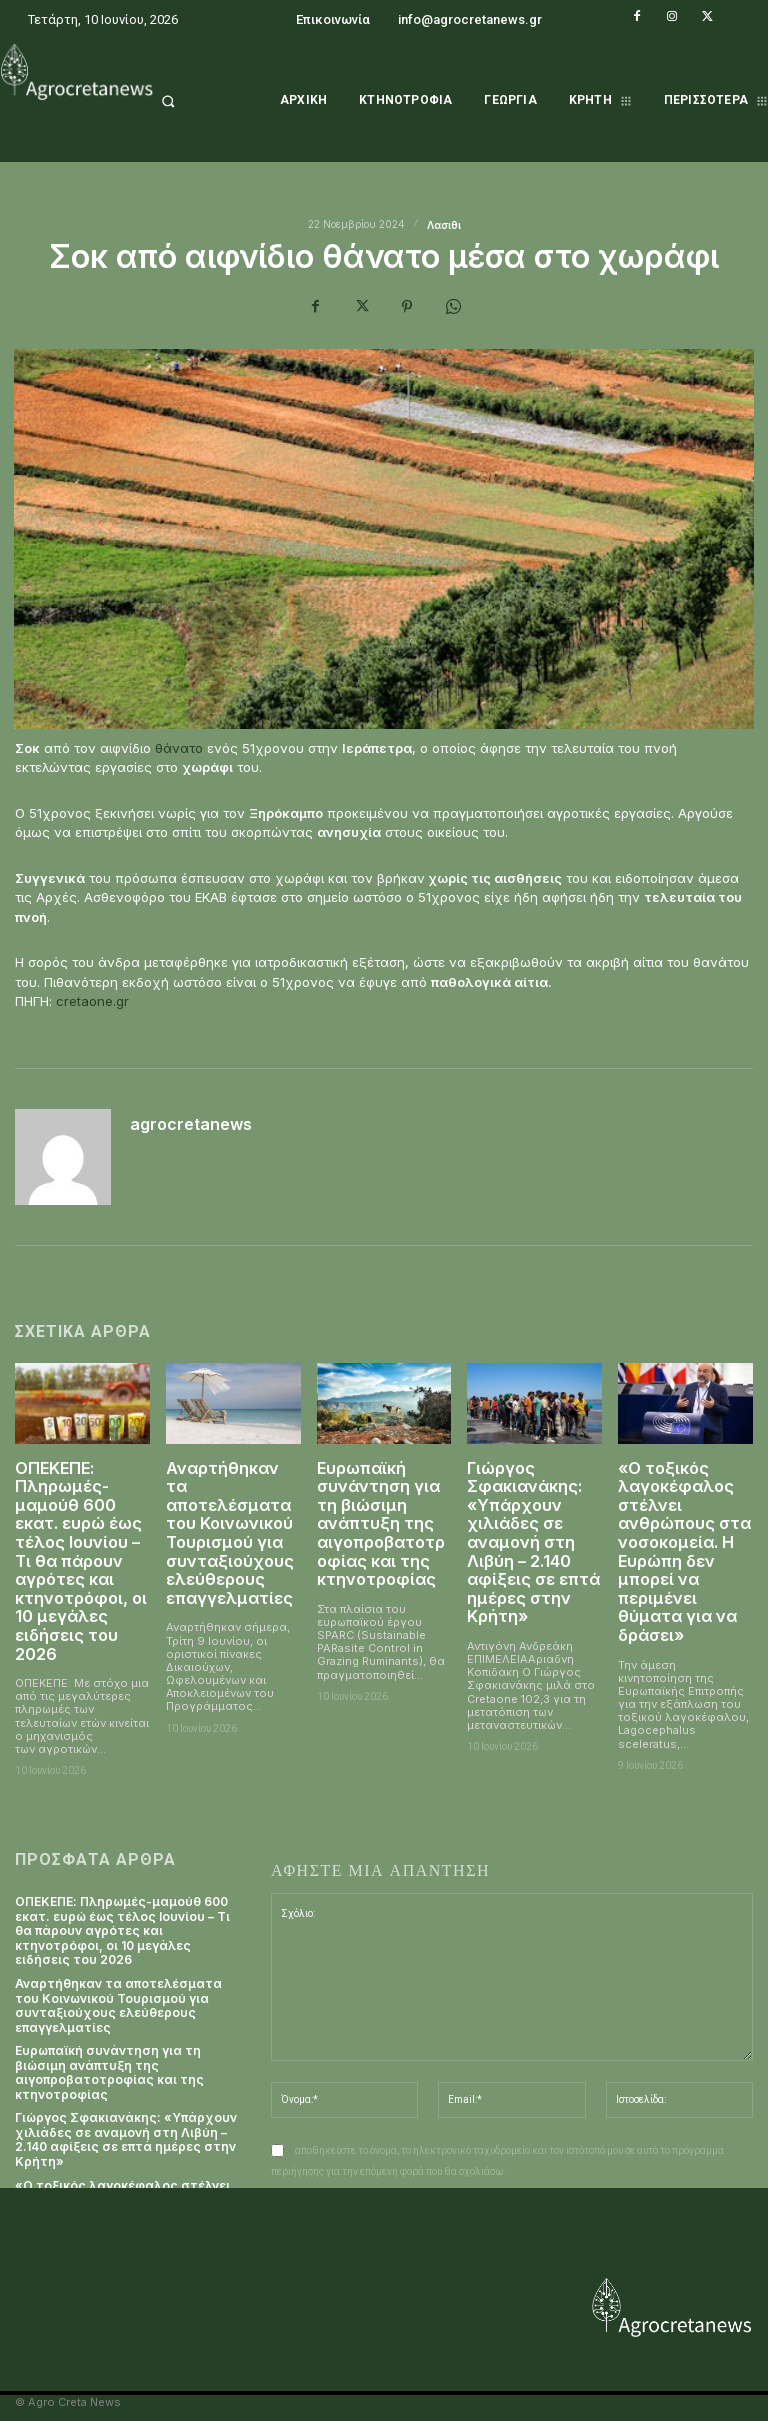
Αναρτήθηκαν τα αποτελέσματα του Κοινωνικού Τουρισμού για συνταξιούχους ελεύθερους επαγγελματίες (229, 1528)
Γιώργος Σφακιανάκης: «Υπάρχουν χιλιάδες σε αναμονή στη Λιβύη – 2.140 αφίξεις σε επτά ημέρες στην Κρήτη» (532, 1537)
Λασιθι (444, 225)
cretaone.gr (92, 1001)
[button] (192, 101)
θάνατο (179, 748)
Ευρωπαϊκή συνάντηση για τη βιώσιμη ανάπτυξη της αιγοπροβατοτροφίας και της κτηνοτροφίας (381, 1520)
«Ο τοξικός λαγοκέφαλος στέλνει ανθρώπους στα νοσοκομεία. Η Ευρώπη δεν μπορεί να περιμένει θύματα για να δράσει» (684, 1546)
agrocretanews (191, 1125)
